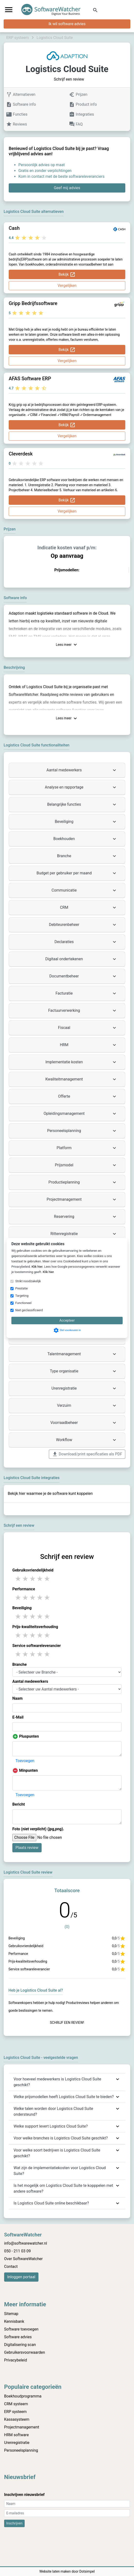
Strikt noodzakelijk (28, 1281)
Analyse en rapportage (81, 787)
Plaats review (26, 1847)
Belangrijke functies (82, 804)
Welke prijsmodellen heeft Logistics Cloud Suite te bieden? (64, 2096)
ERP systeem (15, 2411)
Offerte (87, 1096)
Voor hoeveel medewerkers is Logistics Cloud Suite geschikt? (57, 2082)
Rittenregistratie (83, 1234)
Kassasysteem (16, 2419)
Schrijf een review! (67, 2023)
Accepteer (66, 1320)
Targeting (21, 1295)
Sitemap (11, 2313)
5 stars (47, 1578)
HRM (88, 1045)
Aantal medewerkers (81, 770)
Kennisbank (14, 2321)
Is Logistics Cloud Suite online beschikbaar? (51, 2203)
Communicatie (84, 890)
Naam (17, 1698)
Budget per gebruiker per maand (77, 873)
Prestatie (21, 1288)
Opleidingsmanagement (80, 1114)
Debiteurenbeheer (83, 925)
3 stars (33, 1578)
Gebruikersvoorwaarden (24, 2352)
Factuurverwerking (82, 1010)
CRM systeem (16, 2404)
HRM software (16, 2435)
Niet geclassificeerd (29, 1310)
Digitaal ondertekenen (81, 959)
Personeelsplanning (82, 1131)
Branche (87, 856)
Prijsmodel (86, 1165)
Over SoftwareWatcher (23, 2258)
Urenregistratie (84, 1388)
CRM (88, 907)
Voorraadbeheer (83, 1423)
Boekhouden (85, 839)
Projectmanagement (82, 1199)
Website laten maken (55, 2571)
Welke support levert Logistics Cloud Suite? (51, 2126)
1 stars (18, 1578)
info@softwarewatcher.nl (25, 2243)
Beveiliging (86, 822)
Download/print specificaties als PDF (87, 1454)
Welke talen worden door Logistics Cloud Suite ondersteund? (53, 2111)
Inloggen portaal (21, 2277)
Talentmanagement (82, 1354)
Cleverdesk (21, 454)
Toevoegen (24, 1760)
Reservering (85, 1217)
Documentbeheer (83, 976)
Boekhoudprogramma (22, 2396)
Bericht (18, 1804)
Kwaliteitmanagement (81, 1079)
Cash (14, 228)
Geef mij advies (67, 188)
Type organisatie (83, 1371)
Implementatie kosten (81, 1062)
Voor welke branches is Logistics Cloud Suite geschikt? (61, 2138)
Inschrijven (14, 2523)
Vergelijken (67, 285)
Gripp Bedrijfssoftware (33, 303)
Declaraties (85, 942)
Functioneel (23, 1303)
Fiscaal (87, 1028)
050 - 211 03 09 (17, 2251)
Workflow (86, 1440)
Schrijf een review (69, 79)
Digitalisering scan (20, 2344)
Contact (11, 2266)
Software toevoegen (21, 2329)
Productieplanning (82, 1182)
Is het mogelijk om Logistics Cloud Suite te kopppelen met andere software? (63, 2188)
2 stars (25, 1578)
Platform (87, 1148)
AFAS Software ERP (30, 378)
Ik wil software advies (67, 24)
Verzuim (87, 1405)
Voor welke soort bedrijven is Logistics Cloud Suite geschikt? (57, 2153)
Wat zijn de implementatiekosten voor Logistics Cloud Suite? (60, 2171)
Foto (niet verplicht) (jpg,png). (38, 1829)
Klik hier (36, 1266)
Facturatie (86, 993)
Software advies (18, 2337)
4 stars (40, 1578)
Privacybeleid (15, 2360)
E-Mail (17, 1717)
